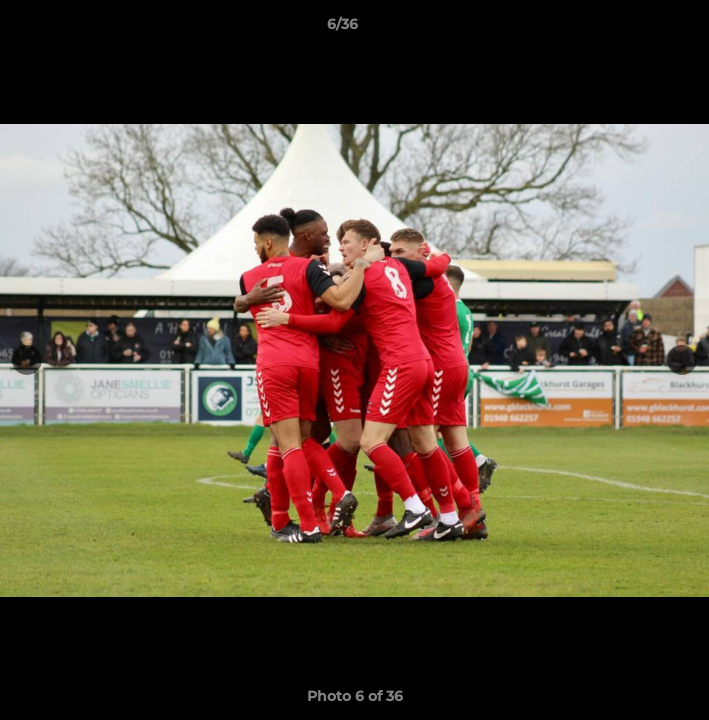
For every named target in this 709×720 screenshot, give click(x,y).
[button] (637, 29)
